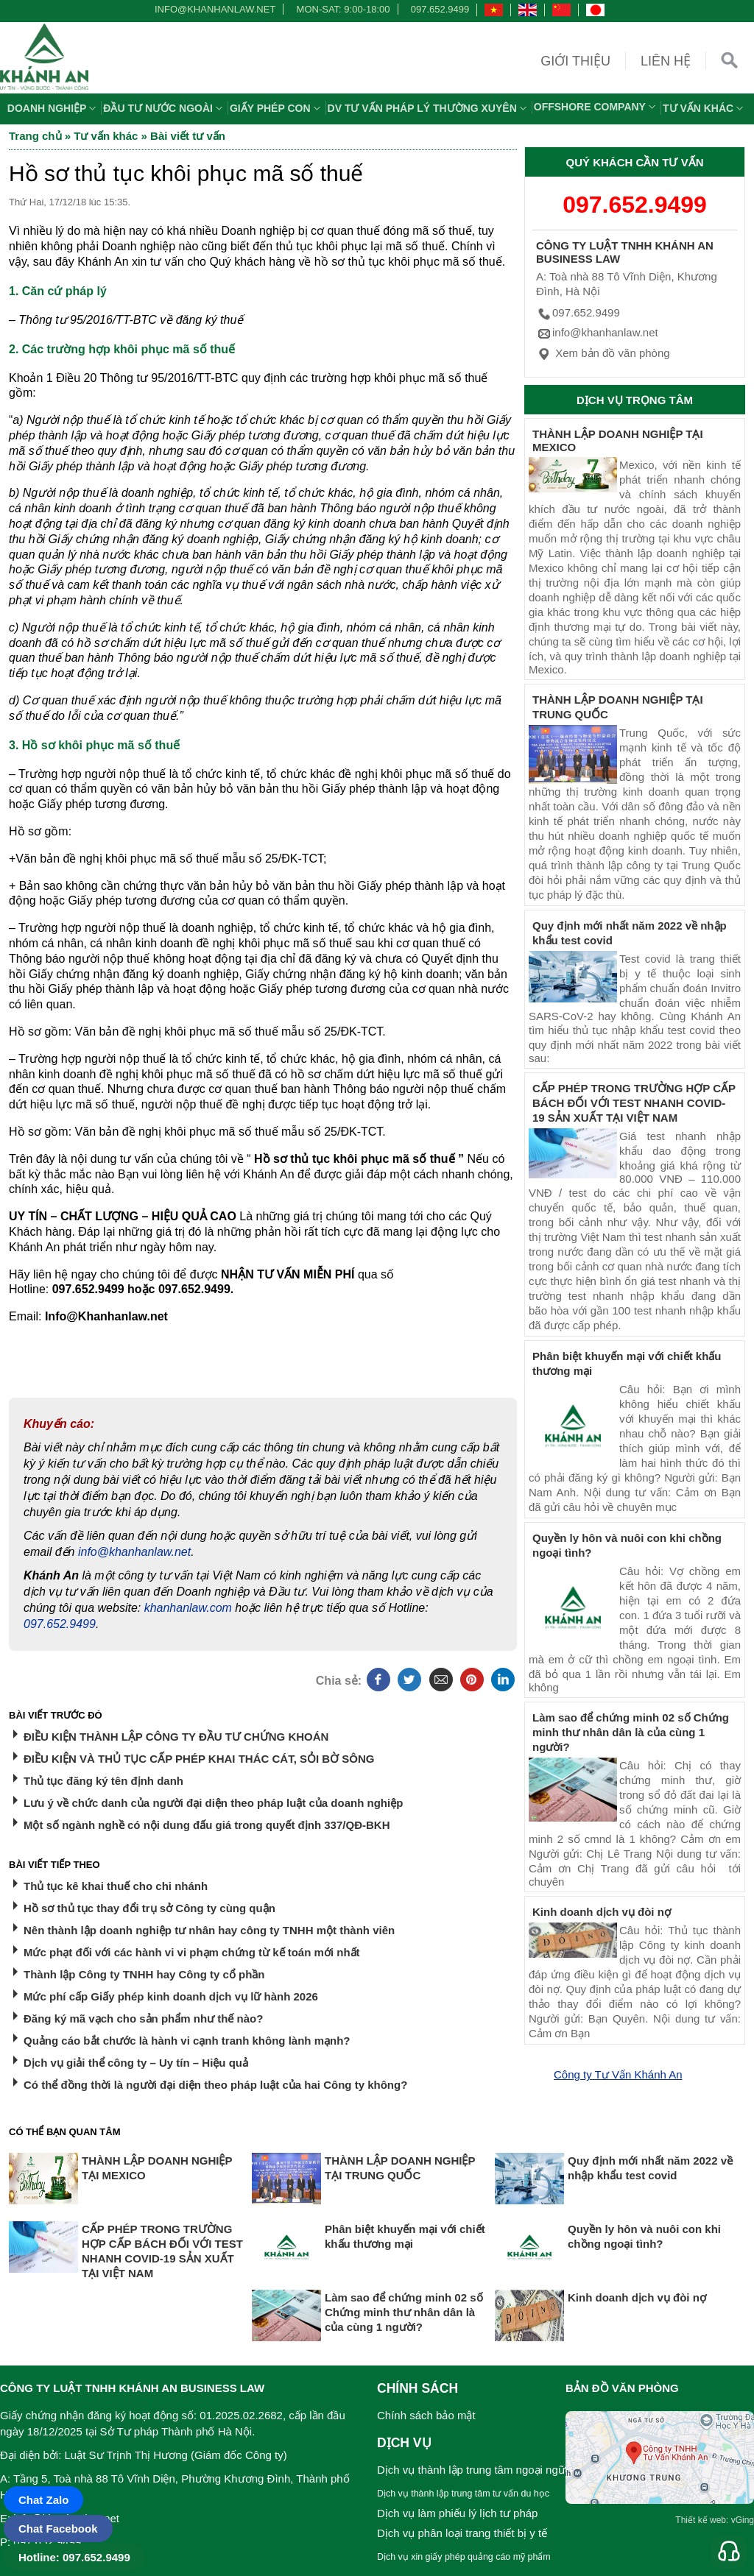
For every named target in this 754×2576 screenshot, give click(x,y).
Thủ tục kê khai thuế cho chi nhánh (116, 1886)
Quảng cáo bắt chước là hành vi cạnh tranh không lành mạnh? (187, 2040)
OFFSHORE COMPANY (596, 107)
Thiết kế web (700, 2520)
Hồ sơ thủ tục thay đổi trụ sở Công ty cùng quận (149, 1908)
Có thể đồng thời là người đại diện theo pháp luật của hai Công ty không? (215, 2084)
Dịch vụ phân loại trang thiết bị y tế (462, 2533)
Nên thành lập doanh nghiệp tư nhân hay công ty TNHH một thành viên (209, 1930)
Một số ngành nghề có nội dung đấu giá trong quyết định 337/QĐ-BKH (207, 1825)
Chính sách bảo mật (426, 2415)
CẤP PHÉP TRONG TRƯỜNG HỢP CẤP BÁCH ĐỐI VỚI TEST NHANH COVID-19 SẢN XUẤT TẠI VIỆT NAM (634, 1103)
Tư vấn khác (705, 108)
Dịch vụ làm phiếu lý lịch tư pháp (457, 2513)
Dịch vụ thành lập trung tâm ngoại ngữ (471, 2469)
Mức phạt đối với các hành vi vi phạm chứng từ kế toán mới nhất (192, 1952)
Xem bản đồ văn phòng (603, 353)
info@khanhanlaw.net (212, 9)
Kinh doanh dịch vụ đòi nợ (601, 1912)
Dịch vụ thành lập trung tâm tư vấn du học (463, 2493)
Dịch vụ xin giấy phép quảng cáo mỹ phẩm (464, 2557)
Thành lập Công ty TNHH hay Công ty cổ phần (144, 1974)
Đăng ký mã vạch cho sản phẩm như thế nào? (143, 2018)
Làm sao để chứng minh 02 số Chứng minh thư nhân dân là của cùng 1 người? (630, 1732)
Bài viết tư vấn (187, 136)
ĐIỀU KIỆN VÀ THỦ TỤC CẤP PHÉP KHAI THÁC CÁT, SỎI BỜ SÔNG (199, 1758)
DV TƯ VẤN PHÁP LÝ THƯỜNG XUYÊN (429, 108)
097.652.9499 (440, 9)
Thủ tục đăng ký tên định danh (103, 1780)
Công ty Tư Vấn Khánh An (618, 2074)
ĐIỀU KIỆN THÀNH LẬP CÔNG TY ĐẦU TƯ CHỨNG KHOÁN (176, 1736)
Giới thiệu (575, 61)
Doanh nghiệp (53, 108)
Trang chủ (35, 136)
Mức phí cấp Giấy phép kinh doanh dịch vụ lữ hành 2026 (171, 1996)
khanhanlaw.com (188, 1608)
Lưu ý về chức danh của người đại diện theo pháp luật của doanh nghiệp (213, 1803)
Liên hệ (666, 61)
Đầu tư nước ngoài (164, 108)
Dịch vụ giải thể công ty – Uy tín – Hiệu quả (136, 2062)
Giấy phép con (277, 108)
